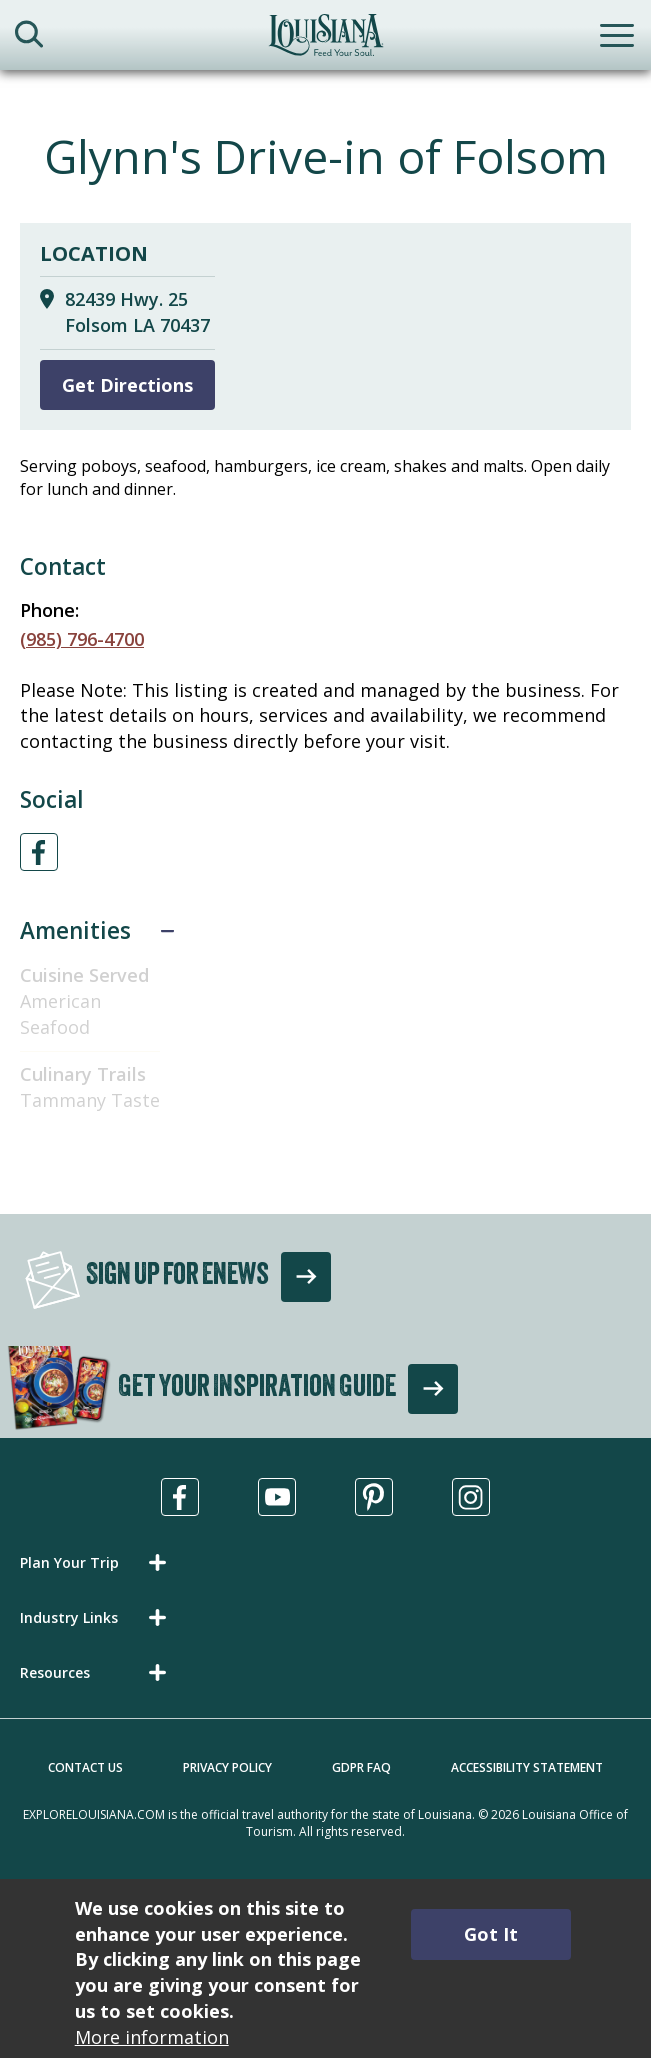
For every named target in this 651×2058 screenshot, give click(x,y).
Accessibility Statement (527, 1767)
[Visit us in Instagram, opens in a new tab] (471, 1497)
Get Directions (127, 385)
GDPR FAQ (361, 1767)
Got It (491, 1934)
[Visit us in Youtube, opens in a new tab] (277, 1497)
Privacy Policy (227, 1767)
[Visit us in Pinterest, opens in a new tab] (374, 1497)
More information (152, 2037)
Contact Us (85, 1767)
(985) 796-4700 (82, 639)
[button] (97, 1562)
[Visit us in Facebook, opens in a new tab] (180, 1497)
